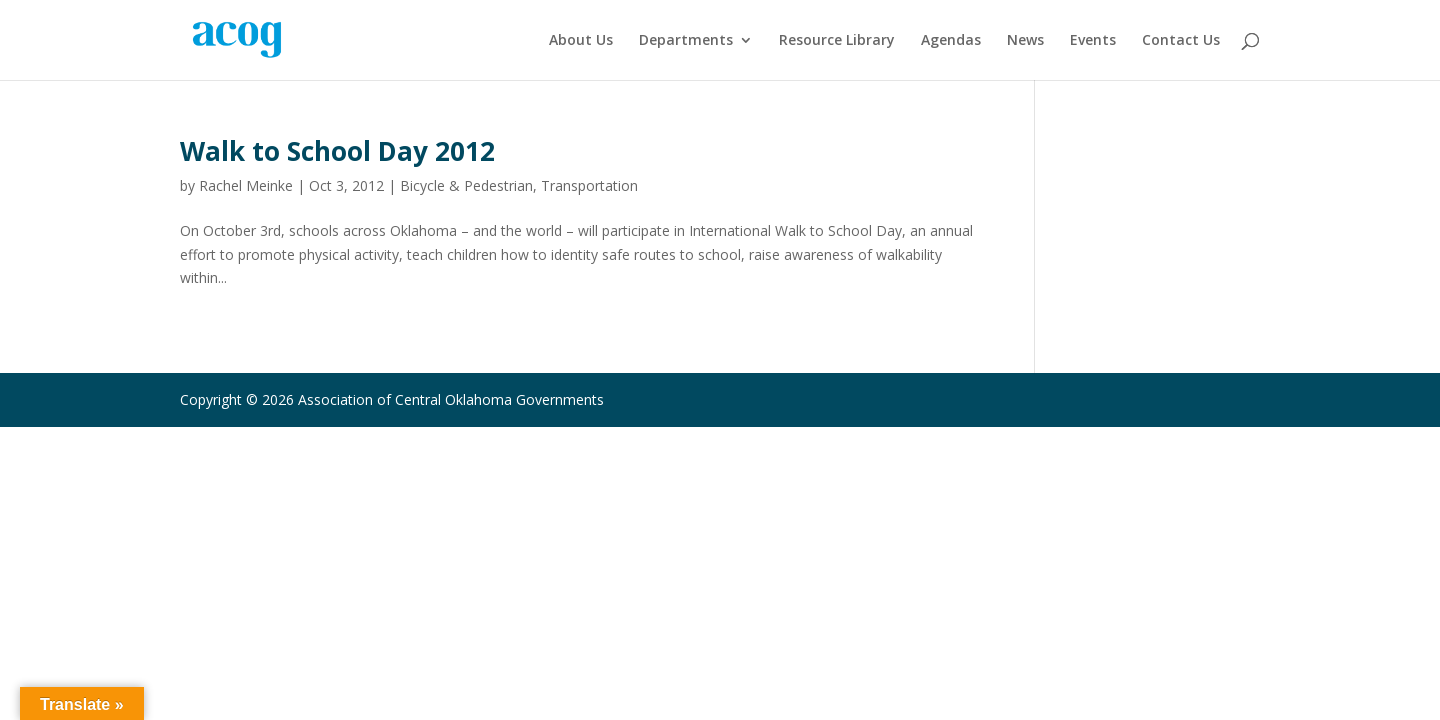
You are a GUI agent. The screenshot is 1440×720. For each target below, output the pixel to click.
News (1025, 41)
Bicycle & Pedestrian (466, 185)
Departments (686, 41)
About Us (581, 41)
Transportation (589, 185)
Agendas (951, 41)
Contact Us (1181, 41)
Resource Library (837, 41)
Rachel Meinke (246, 185)
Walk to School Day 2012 (337, 151)
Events (1093, 41)
